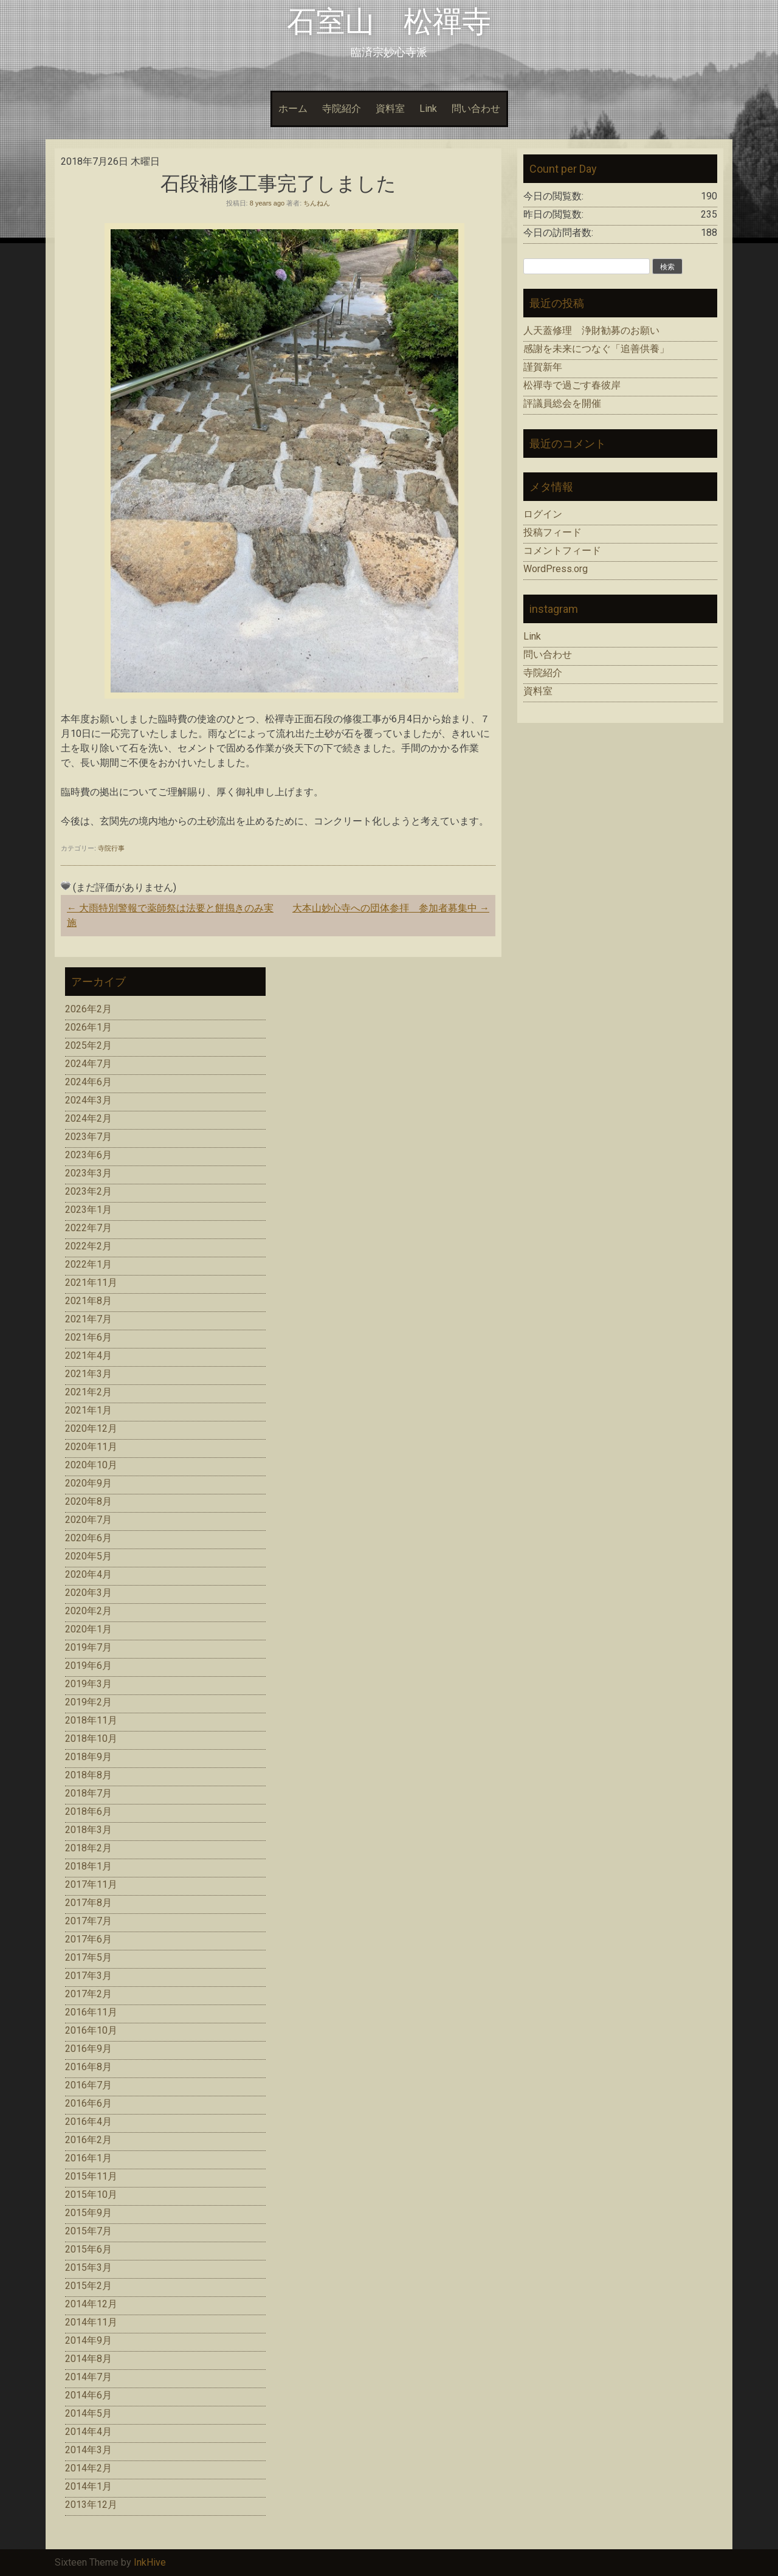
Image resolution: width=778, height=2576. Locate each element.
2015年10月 (91, 2194)
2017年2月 (88, 1994)
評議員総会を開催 (562, 403)
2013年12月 (91, 2504)
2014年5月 (88, 2413)
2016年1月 (88, 2158)
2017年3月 (88, 1975)
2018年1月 (88, 1866)
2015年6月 (88, 2249)
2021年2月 (88, 1392)
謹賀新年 (542, 367)
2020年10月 (91, 1465)
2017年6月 (88, 1939)
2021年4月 (88, 1355)
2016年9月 (88, 2048)
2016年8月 (88, 2067)
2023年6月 (88, 1155)
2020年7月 (88, 1519)
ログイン (542, 514)
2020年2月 (88, 1611)
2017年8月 (88, 1902)
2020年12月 (91, 1428)
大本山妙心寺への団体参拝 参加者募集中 (390, 908)
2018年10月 (91, 1738)
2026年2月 (88, 1009)
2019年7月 (88, 1647)
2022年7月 (88, 1228)
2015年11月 (91, 2176)
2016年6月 (88, 2103)
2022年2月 (88, 1246)
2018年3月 (88, 1829)
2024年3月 (88, 1100)
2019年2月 (88, 1702)
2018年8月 (88, 1775)
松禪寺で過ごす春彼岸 (572, 385)
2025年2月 (88, 1045)
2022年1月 (88, 1264)
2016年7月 (88, 2085)
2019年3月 (88, 1684)
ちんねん (316, 203)
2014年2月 (88, 2468)
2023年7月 (88, 1136)
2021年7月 (88, 1319)
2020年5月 (88, 1556)
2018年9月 (88, 1757)
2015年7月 (88, 2231)
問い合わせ (476, 108)
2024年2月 (88, 1118)
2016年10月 (91, 2030)
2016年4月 (88, 2121)
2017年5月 (88, 1957)
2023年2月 (88, 1191)
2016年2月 (88, 2140)
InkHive (150, 2562)
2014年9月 (88, 2340)
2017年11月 (91, 1884)
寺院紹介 (341, 108)
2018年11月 (91, 1720)
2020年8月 (88, 1501)
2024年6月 (88, 1082)
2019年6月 (88, 1665)
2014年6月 (88, 2395)
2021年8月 (88, 1301)
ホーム (293, 108)
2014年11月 (91, 2322)
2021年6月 (88, 1337)
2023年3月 (88, 1173)
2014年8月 (88, 2358)
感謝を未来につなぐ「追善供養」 (596, 348)
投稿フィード (552, 532)
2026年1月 (88, 1027)
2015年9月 (88, 2213)
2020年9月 (88, 1483)
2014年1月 (88, 2486)
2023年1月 (88, 1209)
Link (428, 108)
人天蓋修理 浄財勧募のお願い (591, 330)
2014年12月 (91, 2304)
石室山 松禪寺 (389, 21)
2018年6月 (88, 1811)
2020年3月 (88, 1592)
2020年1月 (88, 1629)
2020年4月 (88, 1574)
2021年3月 (88, 1374)
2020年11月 (91, 1446)
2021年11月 (91, 1282)
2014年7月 (88, 2377)
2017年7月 (88, 1921)
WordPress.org (555, 569)
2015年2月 (88, 2285)
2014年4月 (88, 2431)
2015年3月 (88, 2267)
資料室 (390, 108)
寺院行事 (111, 848)
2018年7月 (88, 1793)
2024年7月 (88, 1063)
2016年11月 (91, 2012)
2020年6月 (88, 1538)
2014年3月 (88, 2450)
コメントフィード (562, 550)
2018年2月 (88, 1848)
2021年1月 (88, 1410)
